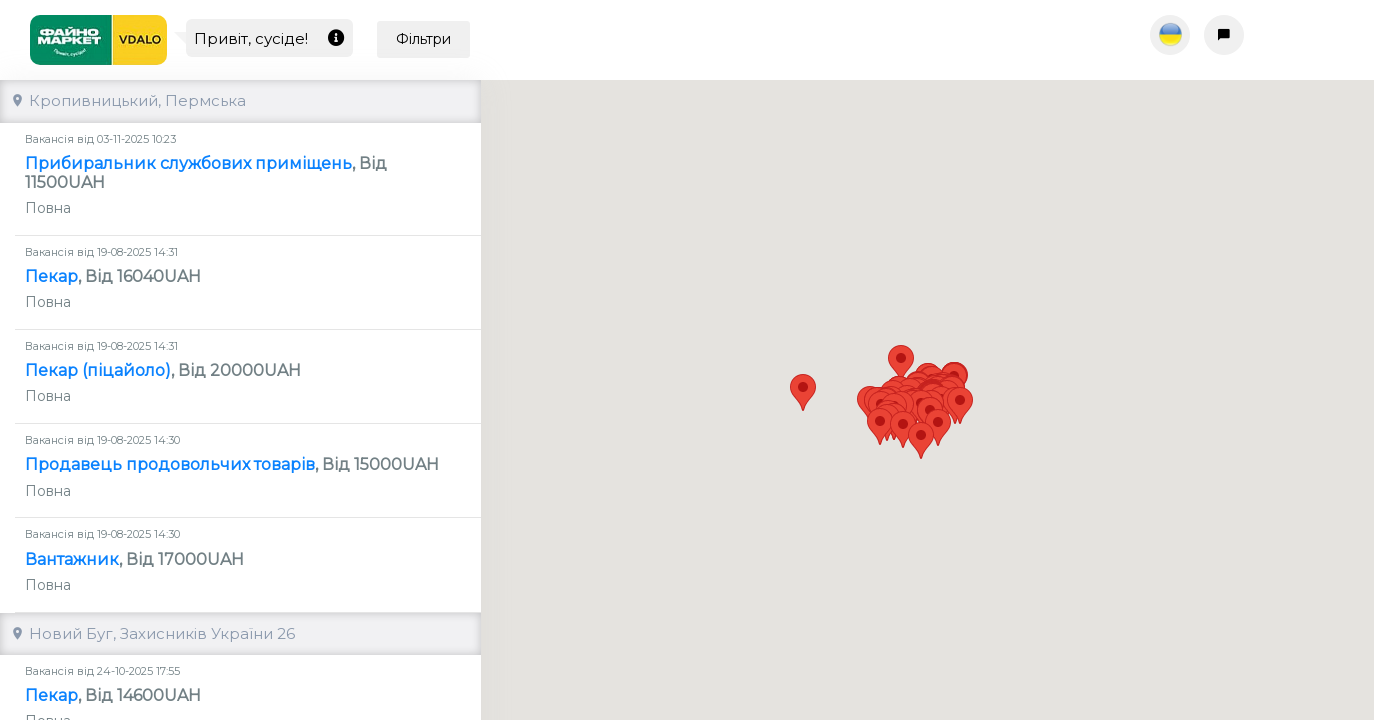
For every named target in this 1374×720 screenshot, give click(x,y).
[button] (882, 408)
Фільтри (423, 39)
